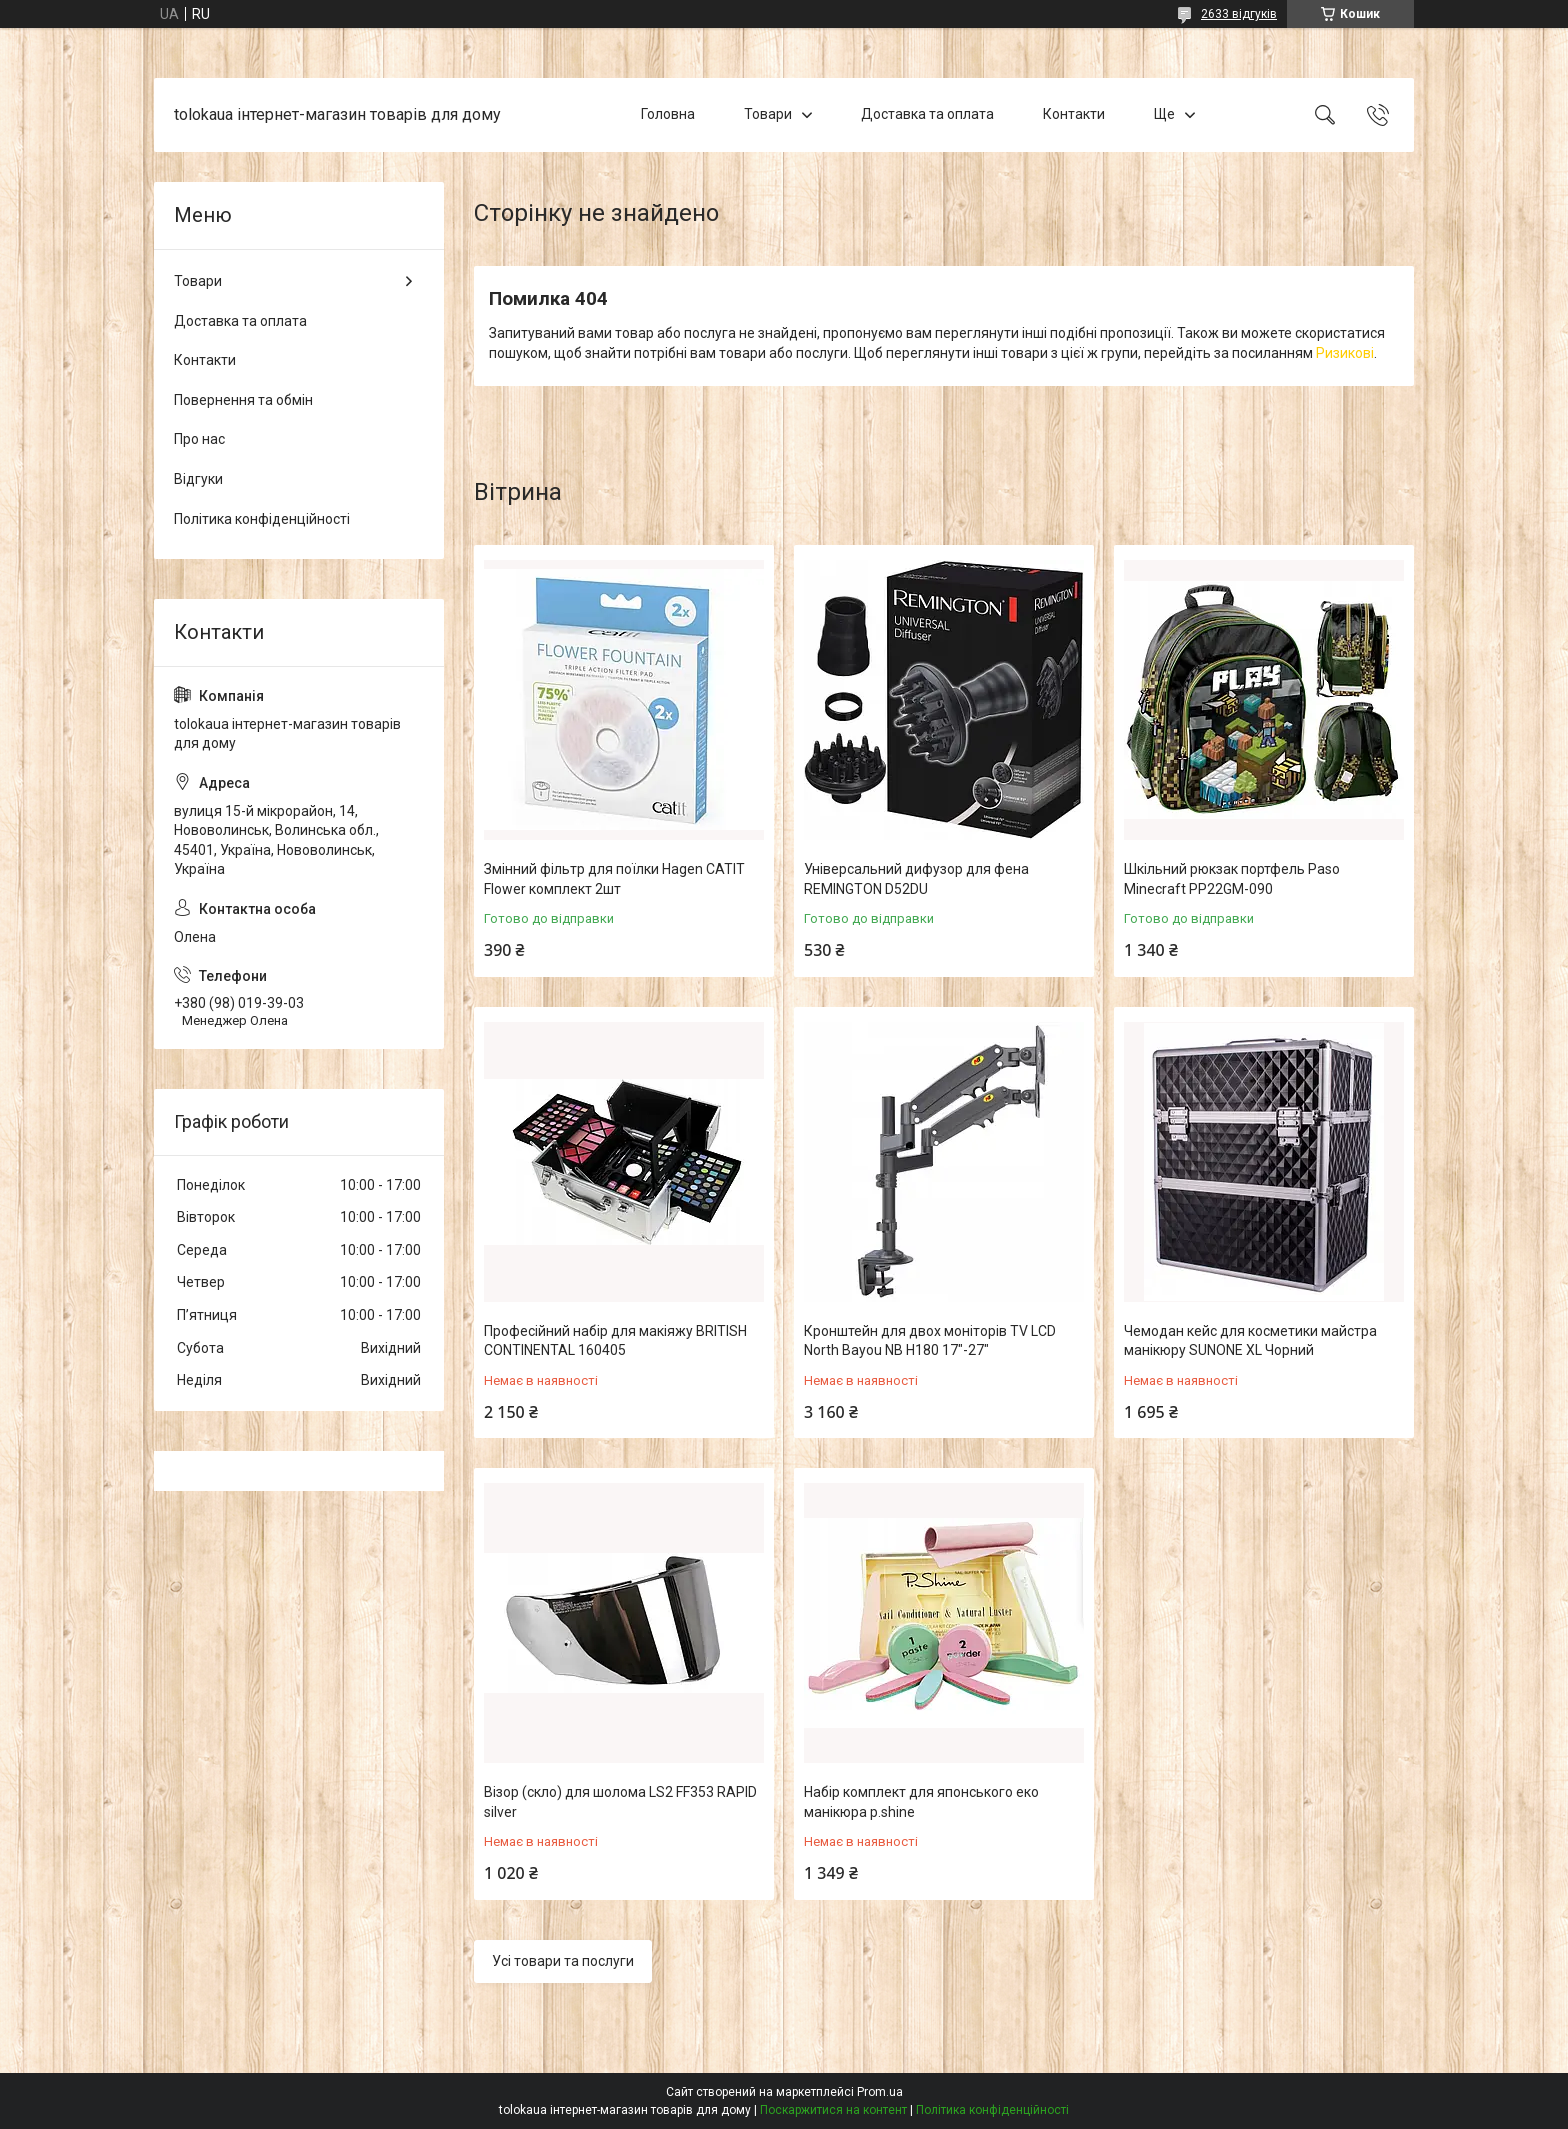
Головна (668, 114)
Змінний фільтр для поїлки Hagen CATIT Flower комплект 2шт (614, 879)
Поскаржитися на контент (833, 2110)
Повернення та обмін (243, 400)
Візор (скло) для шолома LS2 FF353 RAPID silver (620, 1802)
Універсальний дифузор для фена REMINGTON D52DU (916, 879)
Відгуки (198, 479)
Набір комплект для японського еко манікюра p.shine (921, 1802)
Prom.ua (880, 2092)
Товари (768, 114)
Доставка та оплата (927, 114)
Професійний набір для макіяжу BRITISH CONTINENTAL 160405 (615, 1341)
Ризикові (1345, 353)
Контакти (1074, 114)
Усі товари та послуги (563, 1961)
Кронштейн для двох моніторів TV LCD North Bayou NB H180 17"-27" (930, 1341)
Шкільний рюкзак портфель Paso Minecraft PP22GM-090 (1232, 879)
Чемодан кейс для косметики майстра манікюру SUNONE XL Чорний (1250, 1341)
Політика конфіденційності (262, 519)
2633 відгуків (1239, 14)
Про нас (199, 439)
